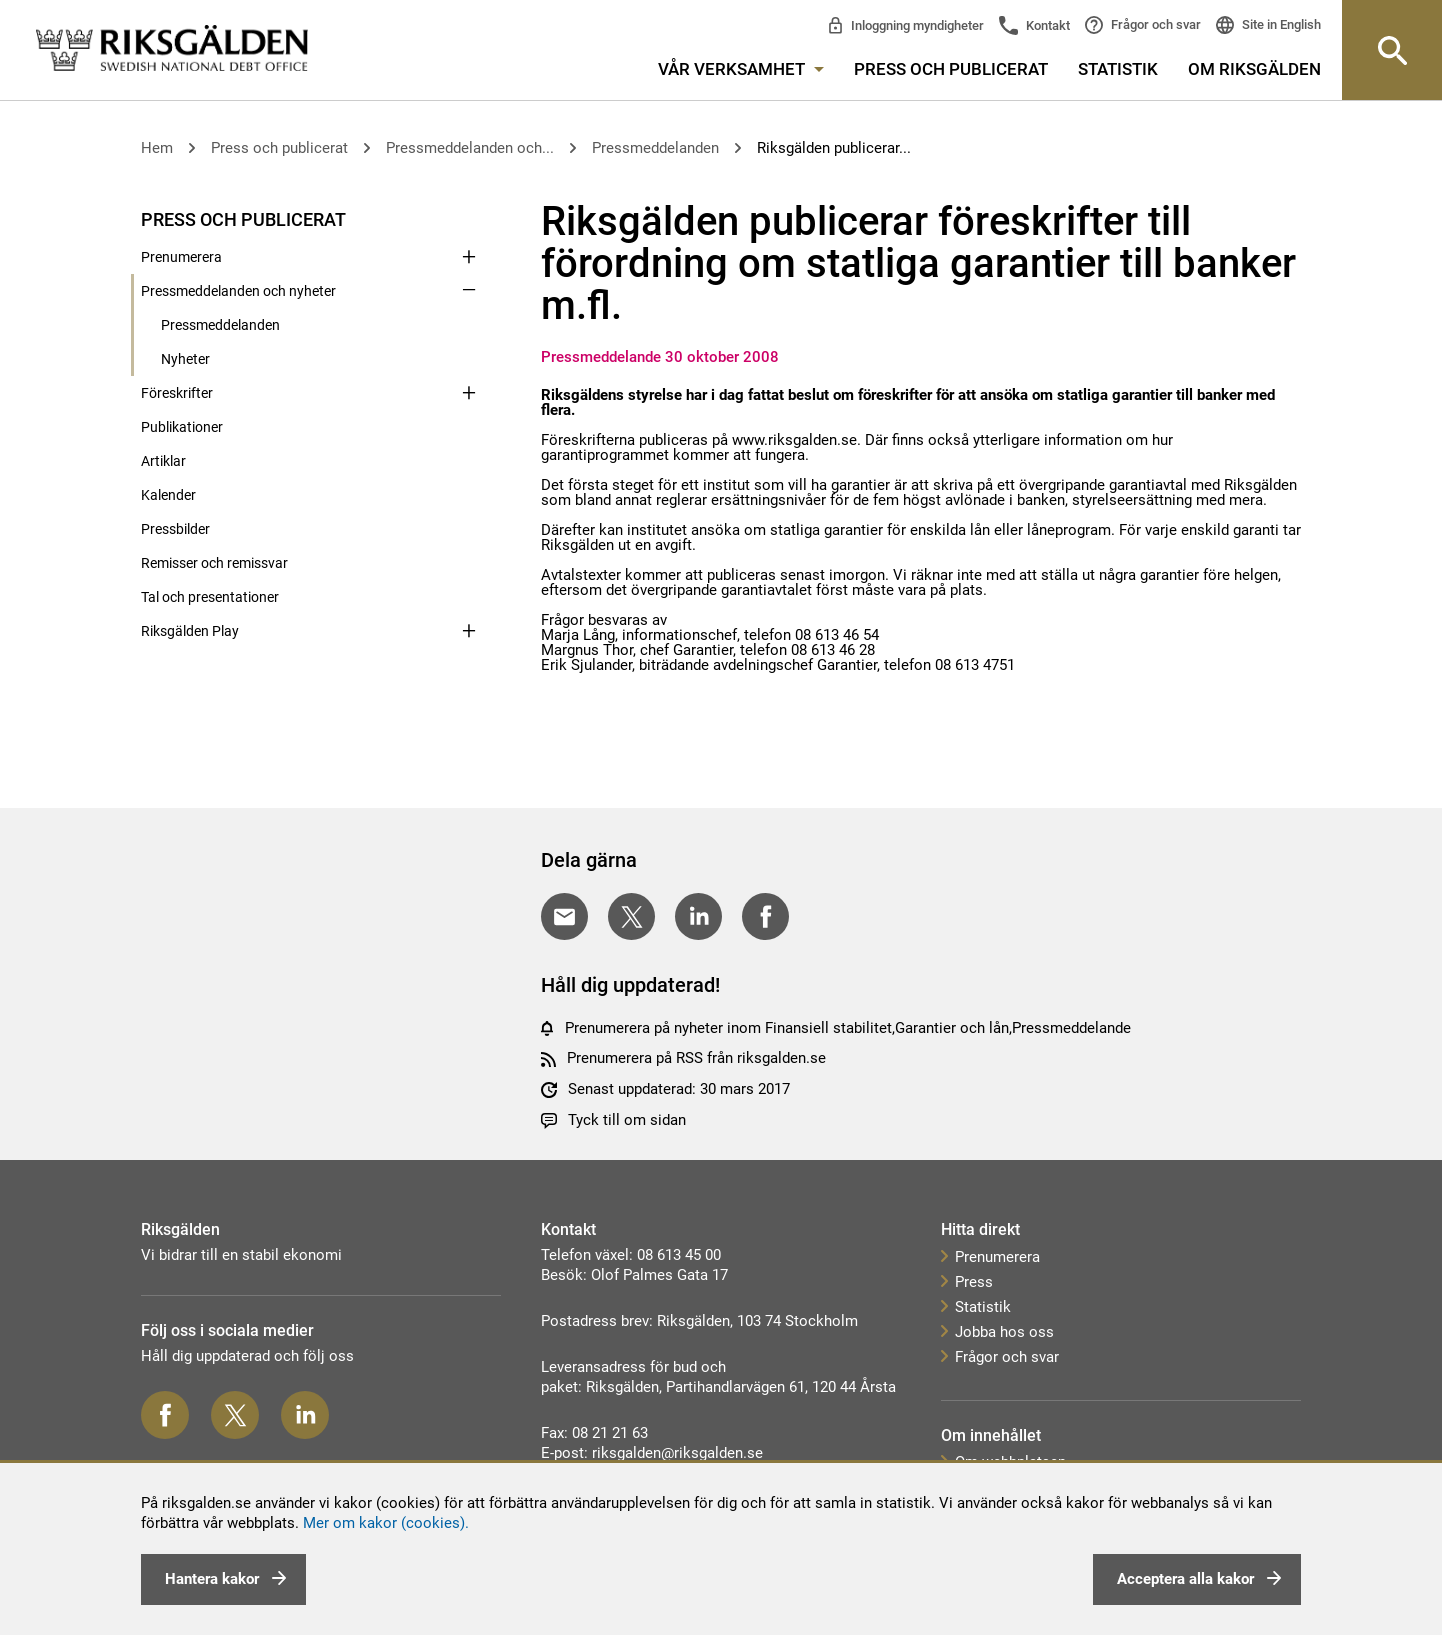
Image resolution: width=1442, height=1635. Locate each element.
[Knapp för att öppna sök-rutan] (1392, 50)
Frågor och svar (1154, 24)
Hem (157, 148)
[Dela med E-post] (564, 916)
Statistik (1118, 69)
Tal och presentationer (210, 597)
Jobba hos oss (1004, 1332)
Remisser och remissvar (214, 563)
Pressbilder (175, 529)
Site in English (1280, 24)
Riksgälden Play (190, 631)
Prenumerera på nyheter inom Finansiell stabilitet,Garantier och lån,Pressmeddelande (848, 1028)
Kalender (168, 495)
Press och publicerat (951, 69)
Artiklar (163, 461)
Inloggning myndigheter (916, 25)
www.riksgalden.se (794, 440)
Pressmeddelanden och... (470, 148)
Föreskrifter (177, 393)
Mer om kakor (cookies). (386, 1523)
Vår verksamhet (741, 69)
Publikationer (182, 427)
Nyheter (185, 359)
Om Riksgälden (1254, 69)
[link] (172, 49)
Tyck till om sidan (627, 1120)
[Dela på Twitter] (631, 916)
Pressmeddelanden (655, 148)
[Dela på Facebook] (765, 916)
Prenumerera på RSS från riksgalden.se (696, 1058)
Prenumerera (181, 257)
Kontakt (1046, 25)
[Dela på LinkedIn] (698, 916)
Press (974, 1282)
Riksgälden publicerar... (834, 148)
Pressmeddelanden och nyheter (238, 291)
